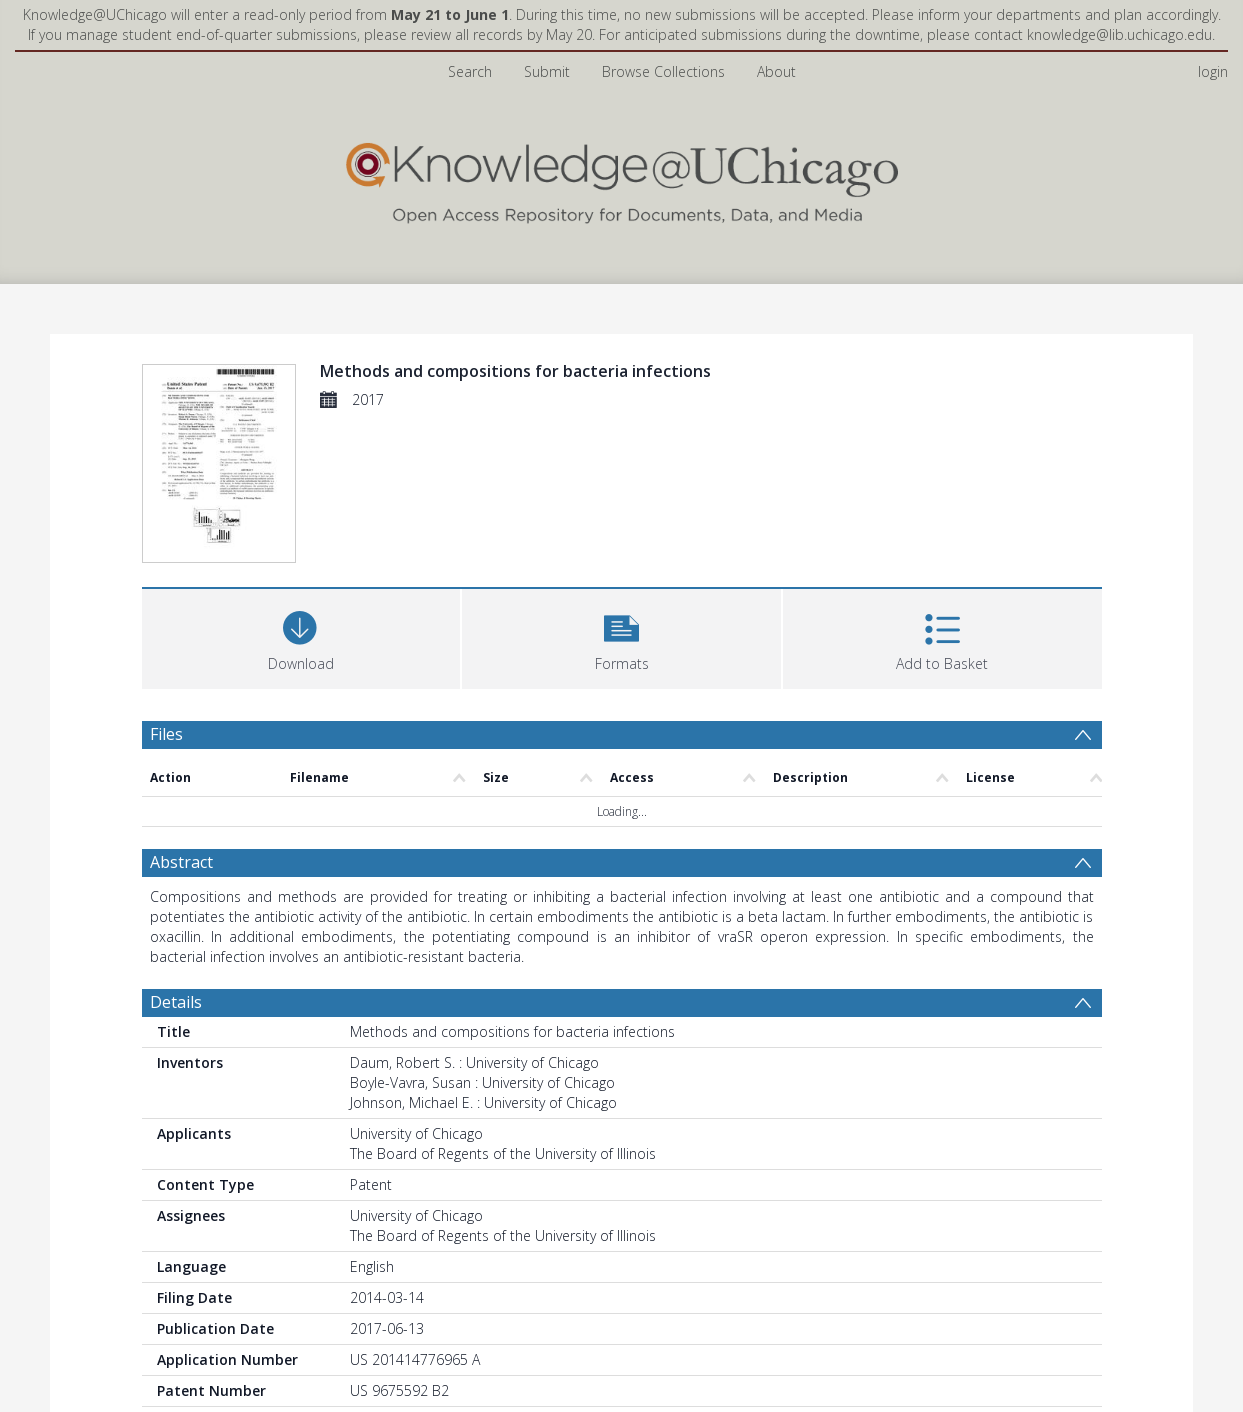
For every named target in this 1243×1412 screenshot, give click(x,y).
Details (176, 1002)
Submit (547, 71)
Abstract (181, 862)
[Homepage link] (622, 178)
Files (166, 734)
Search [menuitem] (470, 71)
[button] (621, 636)
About (776, 71)
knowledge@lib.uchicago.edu (1119, 34)
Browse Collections (663, 71)
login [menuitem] (1213, 71)
